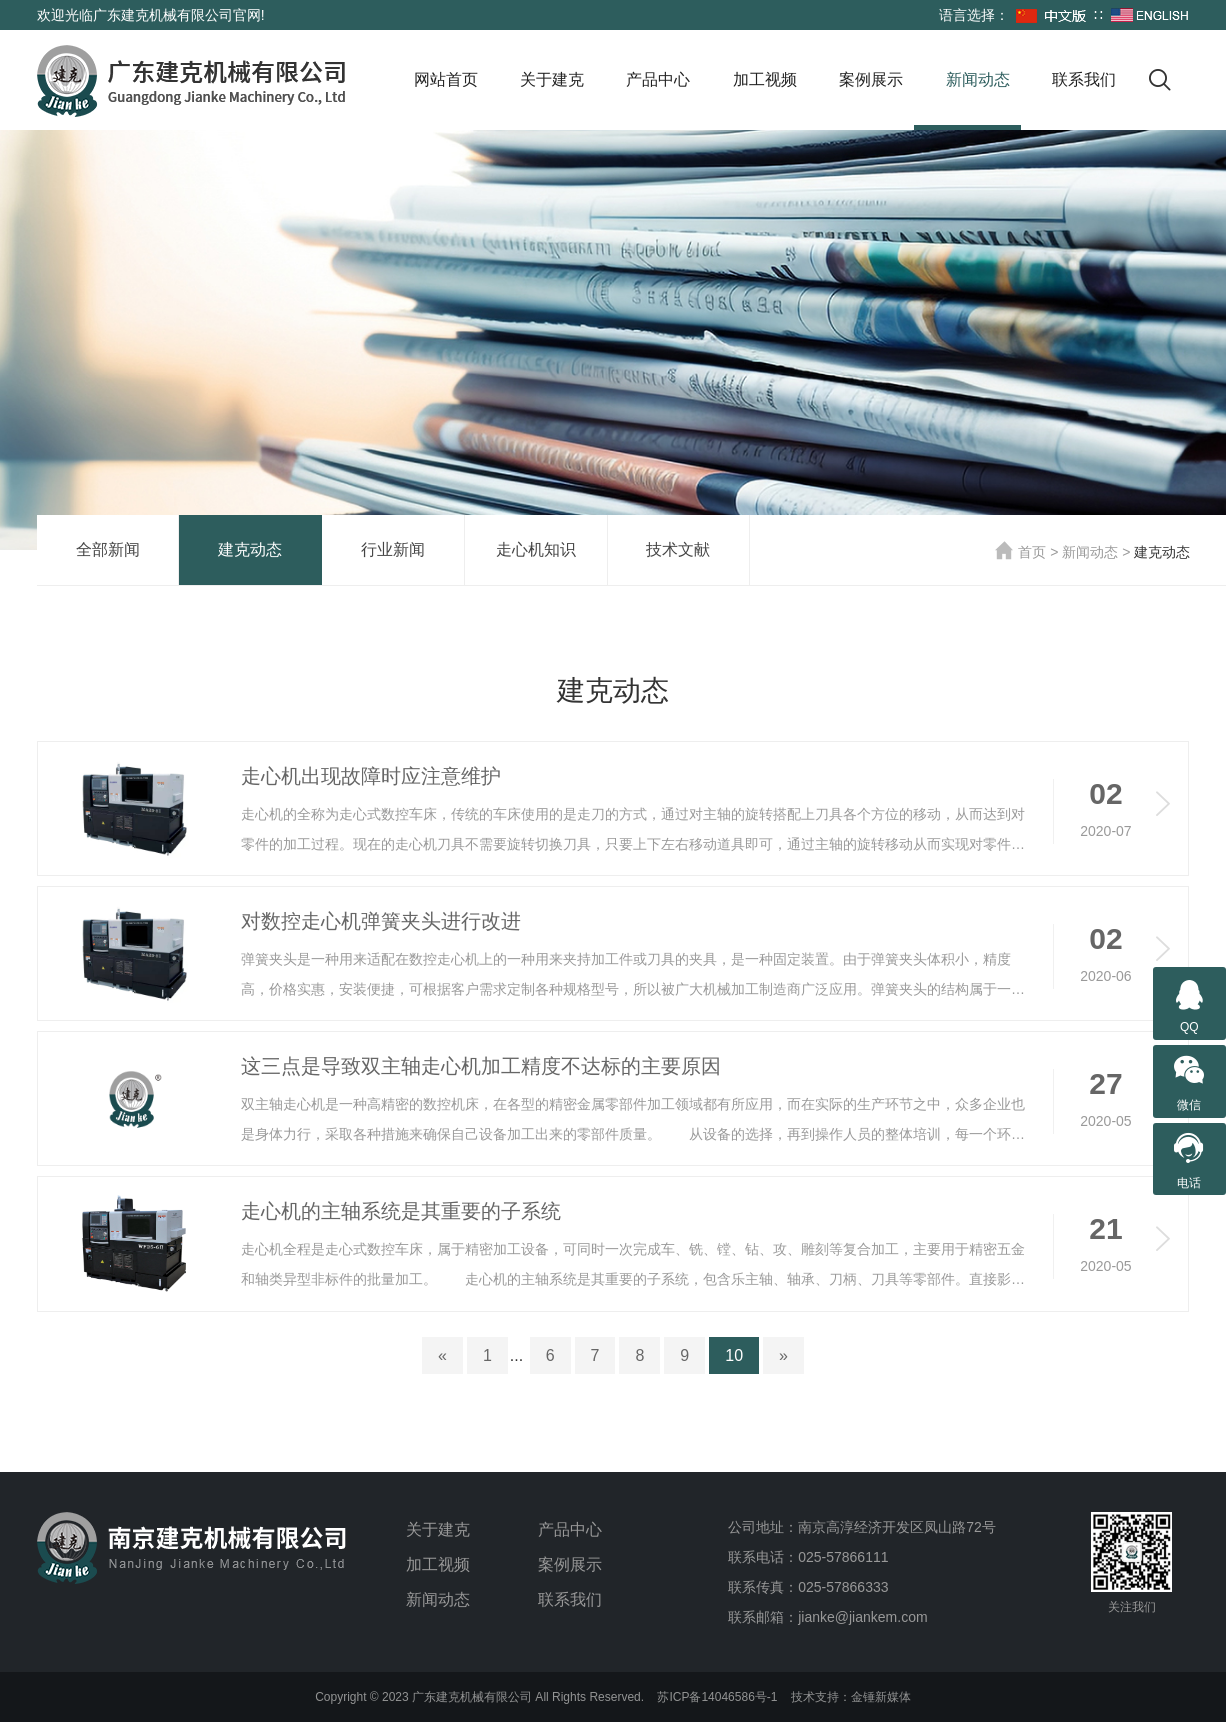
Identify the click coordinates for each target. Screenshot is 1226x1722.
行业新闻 (393, 549)
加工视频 (765, 79)
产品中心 (658, 79)
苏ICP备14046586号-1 (717, 1697)
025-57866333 (843, 1587)
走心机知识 (536, 549)
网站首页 (446, 79)
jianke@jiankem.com (862, 1617)
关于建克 (552, 79)
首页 (1020, 552)
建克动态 (250, 549)
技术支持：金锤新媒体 (851, 1697)
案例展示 (871, 79)
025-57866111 (843, 1557)
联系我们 (1084, 79)
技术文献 (678, 549)
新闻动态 (978, 79)
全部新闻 (108, 549)
